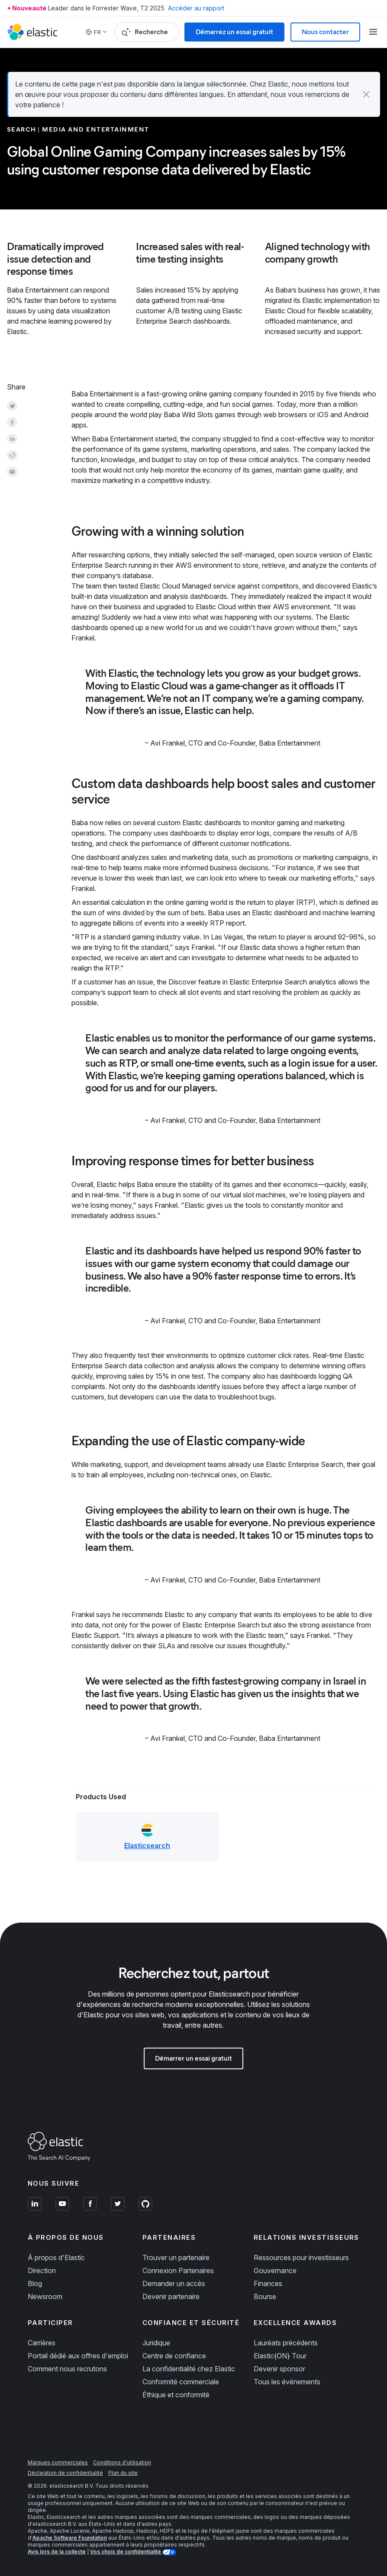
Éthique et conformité (176, 2394)
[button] (366, 94)
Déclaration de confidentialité (65, 2473)
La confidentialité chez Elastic (188, 2368)
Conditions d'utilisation (122, 2462)
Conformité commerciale (180, 2381)
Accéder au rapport (196, 8)
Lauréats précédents (286, 2342)
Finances (268, 2283)
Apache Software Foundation (69, 2537)
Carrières (41, 2342)
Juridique (156, 2342)
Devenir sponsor (279, 2368)
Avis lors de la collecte (57, 2551)
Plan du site (123, 2473)
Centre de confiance (174, 2355)
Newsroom (45, 2296)
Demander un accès (173, 2283)
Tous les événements (287, 2381)
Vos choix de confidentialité (126, 2551)
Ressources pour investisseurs (301, 2257)
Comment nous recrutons (67, 2368)
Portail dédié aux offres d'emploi (78, 2355)
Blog (35, 2283)
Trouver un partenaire (176, 2257)
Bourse (265, 2296)
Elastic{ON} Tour (280, 2355)
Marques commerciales (58, 2462)
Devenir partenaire (171, 2296)
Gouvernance (275, 2270)
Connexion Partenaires (178, 2270)
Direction (42, 2270)
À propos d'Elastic (56, 2257)
